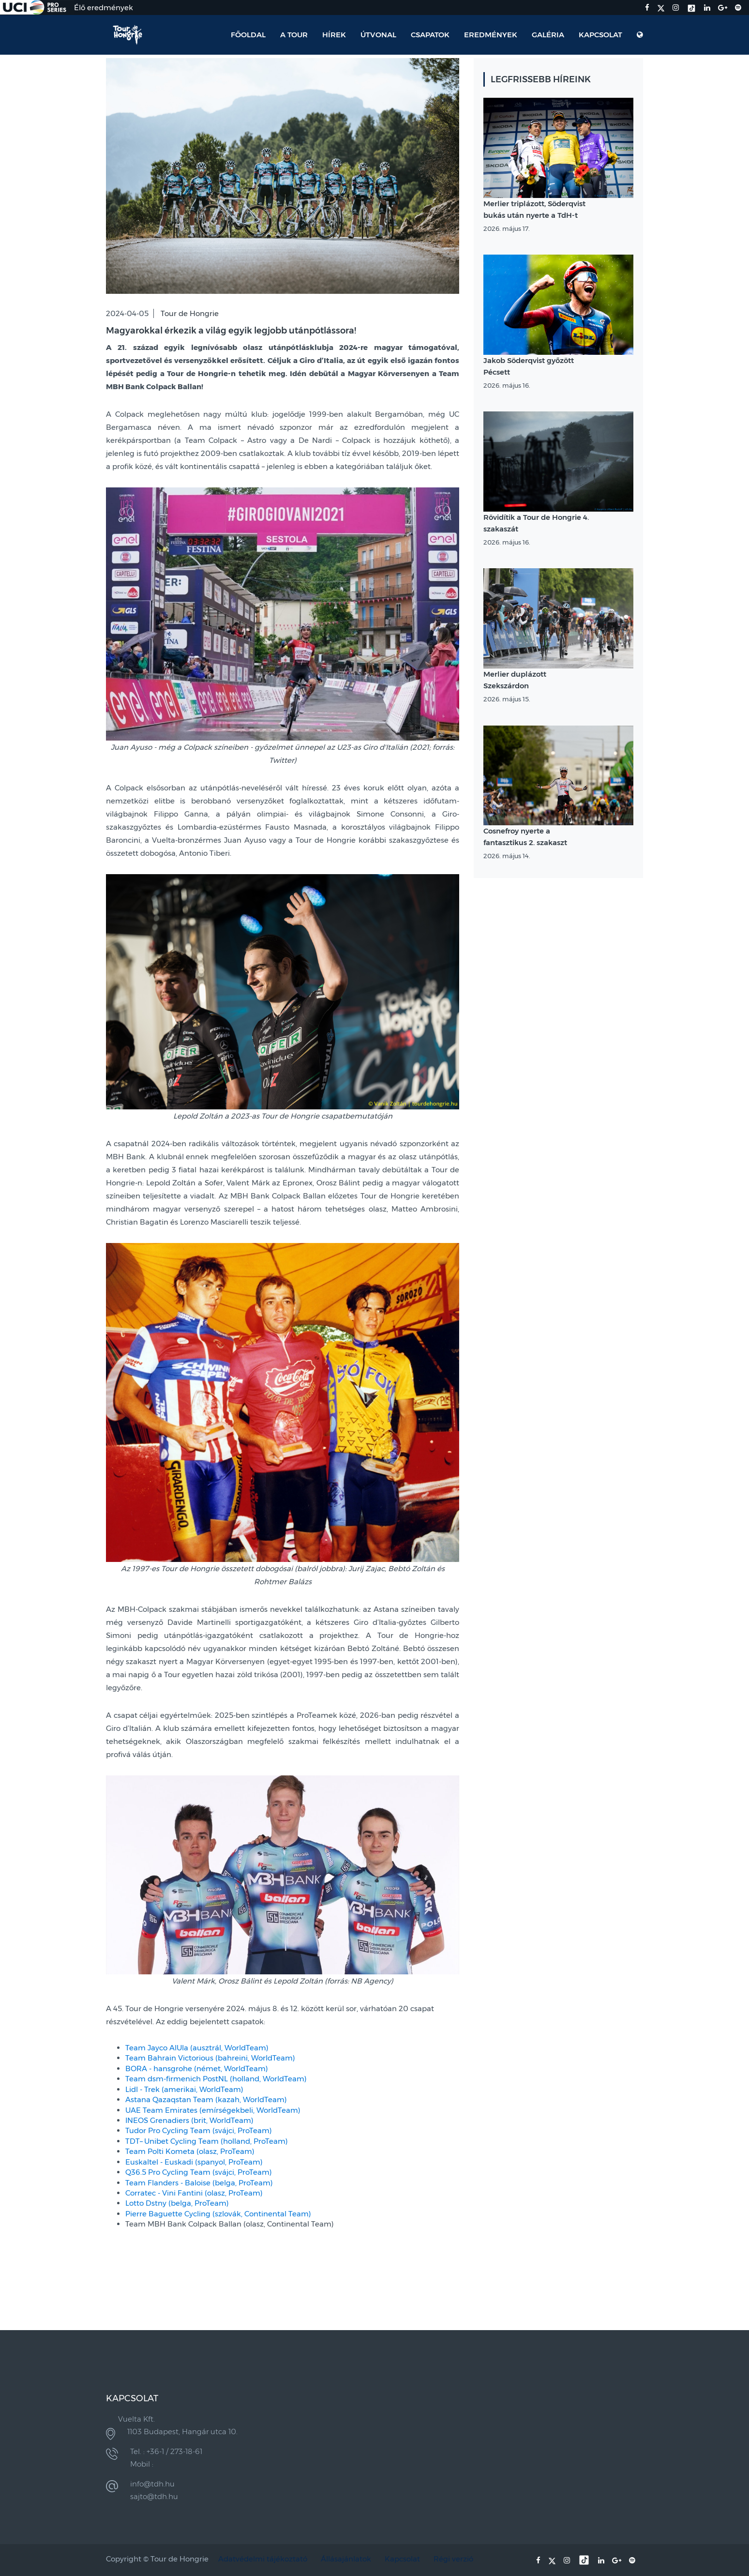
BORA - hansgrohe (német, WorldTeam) (196, 2068)
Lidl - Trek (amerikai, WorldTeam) (184, 2089)
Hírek (334, 34)
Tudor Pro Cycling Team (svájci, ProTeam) (198, 2130)
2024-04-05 (127, 313)
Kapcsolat (600, 34)
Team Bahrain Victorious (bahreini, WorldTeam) (210, 2057)
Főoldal (248, 34)
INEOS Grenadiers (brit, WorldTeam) (189, 2120)
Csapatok (430, 34)
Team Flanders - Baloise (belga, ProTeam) (199, 2182)
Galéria (548, 34)
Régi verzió (453, 2558)
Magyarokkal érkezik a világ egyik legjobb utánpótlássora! (231, 330)
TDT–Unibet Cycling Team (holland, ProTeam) (206, 2141)
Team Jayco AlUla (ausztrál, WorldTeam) (197, 2047)
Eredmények (490, 34)
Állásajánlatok (346, 2558)
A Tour (294, 34)
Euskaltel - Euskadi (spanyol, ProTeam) (194, 2162)
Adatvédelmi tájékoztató (262, 2558)
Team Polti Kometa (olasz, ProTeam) (190, 2151)
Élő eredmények (103, 7)
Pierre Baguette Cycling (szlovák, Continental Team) (218, 2213)
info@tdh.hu (152, 2483)
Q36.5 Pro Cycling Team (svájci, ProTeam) (198, 2172)
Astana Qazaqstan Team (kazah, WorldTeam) (206, 2099)
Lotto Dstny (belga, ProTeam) (177, 2203)
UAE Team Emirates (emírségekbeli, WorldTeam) (212, 2110)
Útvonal (378, 34)
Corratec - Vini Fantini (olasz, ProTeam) (194, 2192)
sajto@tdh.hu (154, 2496)
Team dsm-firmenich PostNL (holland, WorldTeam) (216, 2078)
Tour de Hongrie (190, 313)
